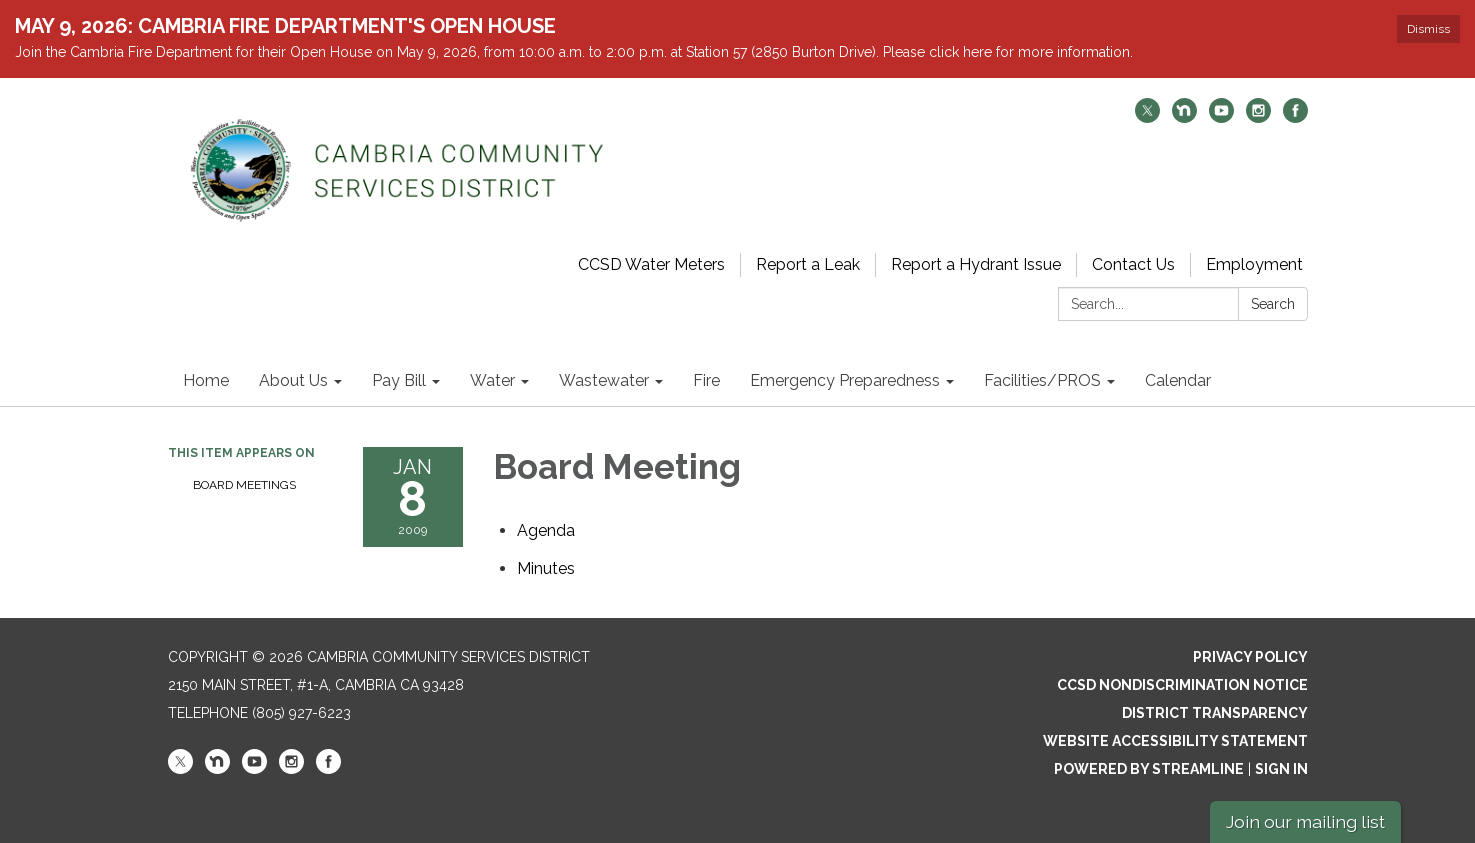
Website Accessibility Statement (1175, 741)
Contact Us (1133, 264)
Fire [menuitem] (706, 380)
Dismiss (1428, 29)
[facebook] (1295, 117)
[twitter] (1147, 117)
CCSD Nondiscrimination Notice (1182, 685)
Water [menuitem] (492, 380)
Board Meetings (244, 485)
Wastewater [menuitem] (604, 380)
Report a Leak (808, 264)
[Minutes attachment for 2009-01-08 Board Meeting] (546, 568)
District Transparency (1215, 713)
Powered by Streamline (1149, 769)
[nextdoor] (1184, 117)
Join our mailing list (1305, 821)
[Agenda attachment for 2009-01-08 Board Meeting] (546, 530)
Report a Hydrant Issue (976, 264)
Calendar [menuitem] (1178, 380)
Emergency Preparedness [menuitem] (845, 380)
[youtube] (1221, 117)
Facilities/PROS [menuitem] (1042, 380)
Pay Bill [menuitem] (399, 380)
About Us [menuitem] (293, 380)
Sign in (1281, 769)
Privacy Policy (1250, 657)
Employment (1254, 264)
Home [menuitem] (206, 380)
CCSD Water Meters (651, 264)
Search (1273, 304)
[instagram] (1258, 117)
